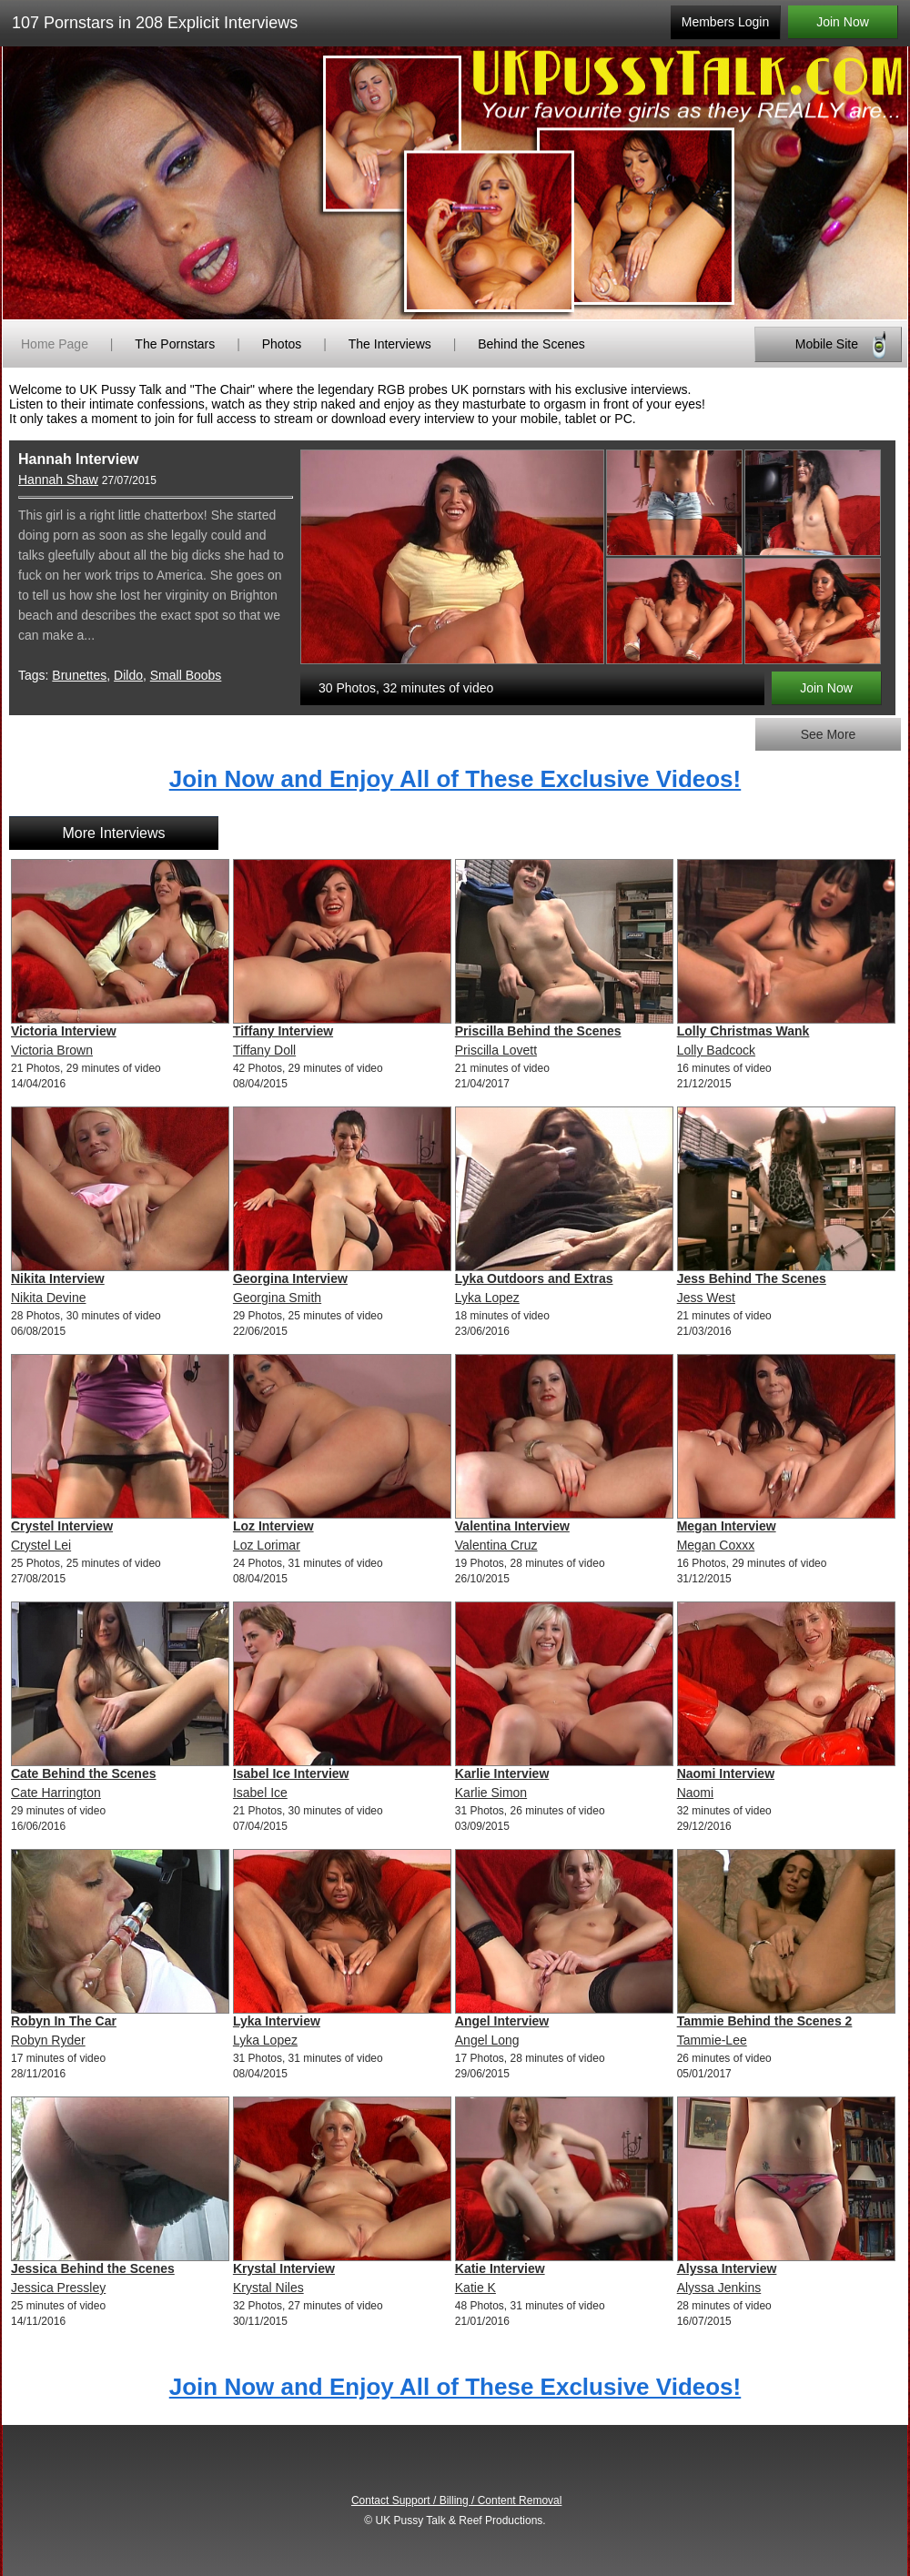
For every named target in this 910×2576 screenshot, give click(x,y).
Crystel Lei (41, 1545)
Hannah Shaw (58, 479)
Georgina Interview (290, 1278)
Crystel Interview (62, 1526)
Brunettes (79, 675)
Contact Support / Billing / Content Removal (456, 2500)
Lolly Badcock (716, 1050)
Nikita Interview (58, 1278)
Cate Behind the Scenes (84, 1773)
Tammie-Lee (712, 2040)
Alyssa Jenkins (719, 2287)
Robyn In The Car (63, 2021)
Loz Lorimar (266, 1545)
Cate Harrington (56, 1792)
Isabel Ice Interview (291, 1773)
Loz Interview (273, 1526)
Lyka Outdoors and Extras (534, 1278)
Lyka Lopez (487, 1297)
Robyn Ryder (48, 2040)
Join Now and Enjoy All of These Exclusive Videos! (455, 779)
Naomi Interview (725, 1773)
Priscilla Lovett (496, 1050)
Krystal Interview (284, 2268)
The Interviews (390, 344)
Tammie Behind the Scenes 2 (765, 2021)
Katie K (475, 2287)
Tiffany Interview (283, 1031)
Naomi (695, 1792)
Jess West (706, 1297)
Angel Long (487, 2040)
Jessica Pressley (58, 2287)
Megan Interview (726, 1526)
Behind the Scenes (531, 344)
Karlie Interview (502, 1773)
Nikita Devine (48, 1297)
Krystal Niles (268, 2287)
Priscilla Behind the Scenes (538, 1031)
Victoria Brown (52, 1050)
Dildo (128, 675)
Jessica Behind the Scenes (93, 2268)
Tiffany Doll (264, 1050)
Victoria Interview (63, 1031)
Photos (282, 344)
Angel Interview (502, 2021)
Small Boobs (186, 675)
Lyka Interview (276, 2021)
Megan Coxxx (716, 1545)
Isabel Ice (260, 1792)
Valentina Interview (512, 1526)
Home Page (54, 344)
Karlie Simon (491, 1792)
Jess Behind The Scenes (751, 1278)
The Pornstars (175, 344)
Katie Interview (500, 2268)
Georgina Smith (277, 1297)
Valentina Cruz (496, 1545)
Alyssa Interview (727, 2268)
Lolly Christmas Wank (743, 1031)
